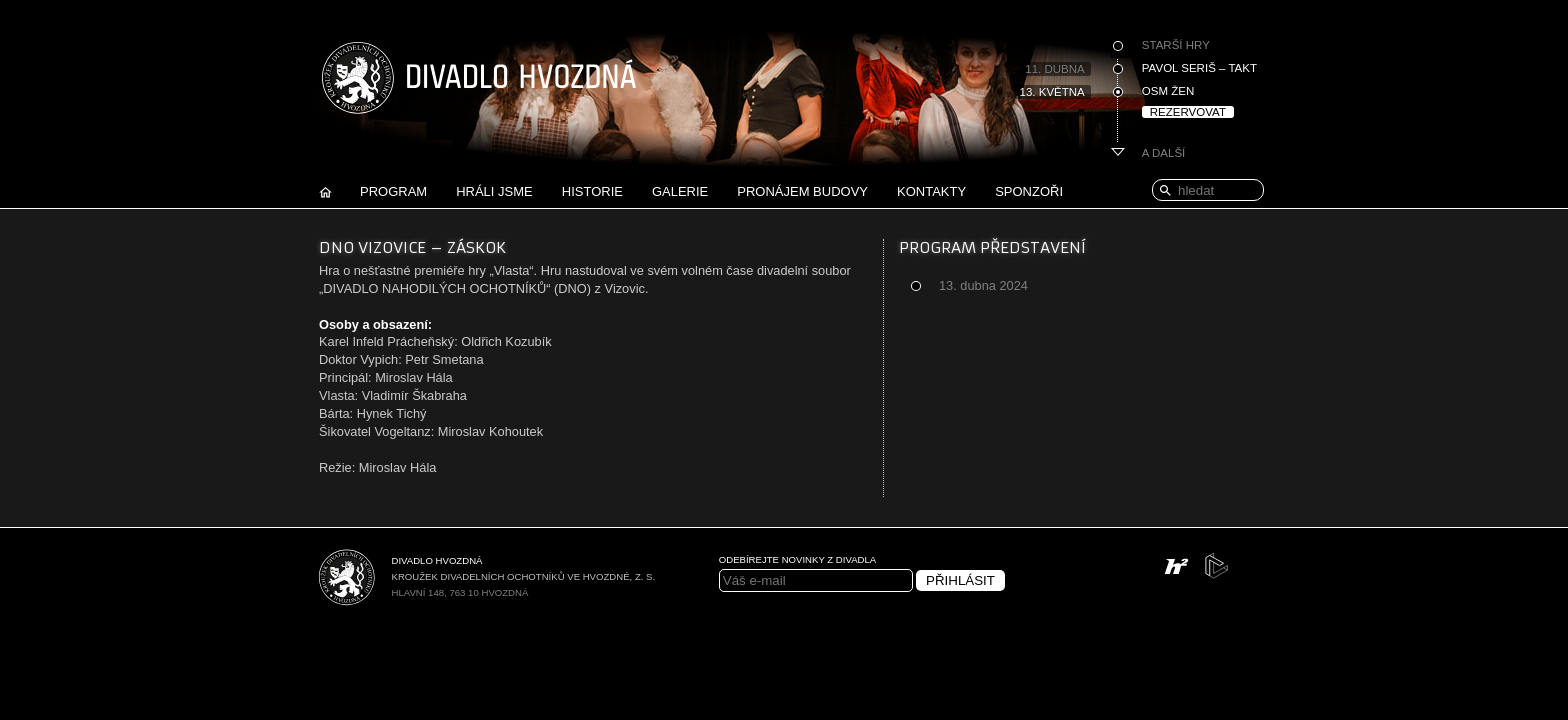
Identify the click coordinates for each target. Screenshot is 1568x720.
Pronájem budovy (802, 191)
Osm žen (1168, 91)
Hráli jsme (494, 191)
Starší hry (1176, 45)
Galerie (680, 191)
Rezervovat (1188, 112)
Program (393, 191)
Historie (592, 191)
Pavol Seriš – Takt (1199, 68)
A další (1164, 153)
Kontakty (931, 191)
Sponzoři (1029, 191)
